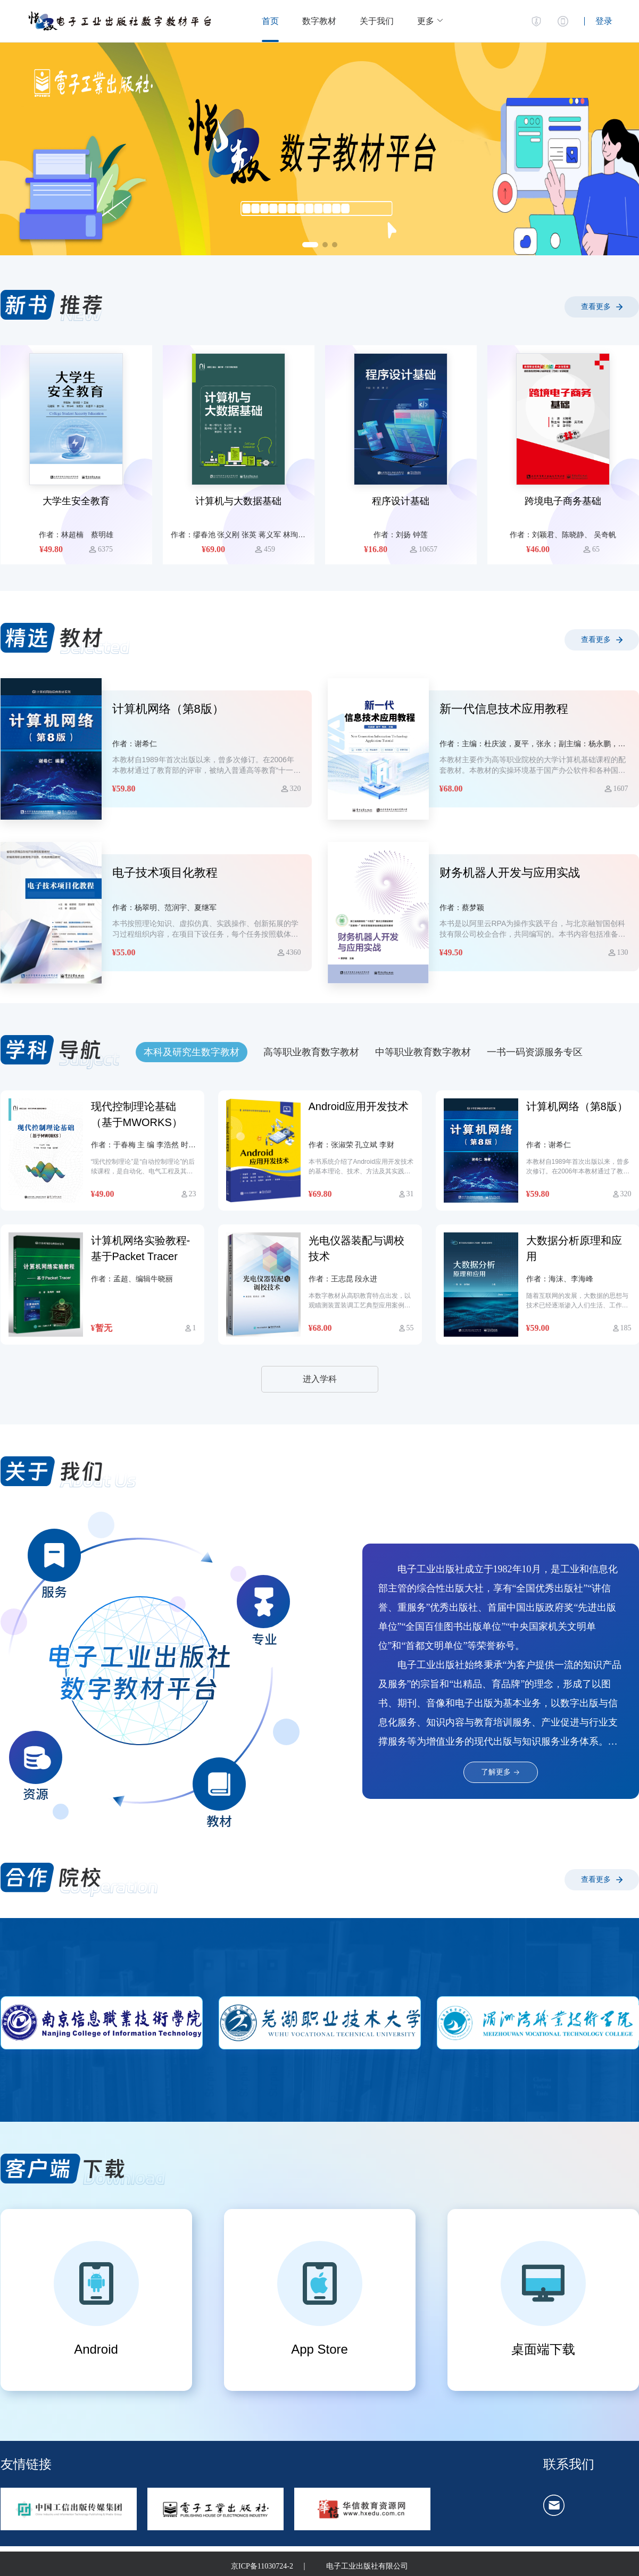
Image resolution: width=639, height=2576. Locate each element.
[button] (430, 21)
